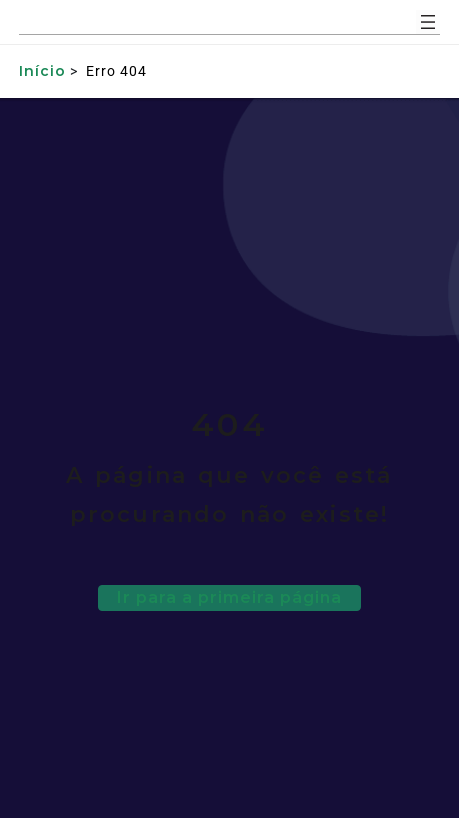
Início (42, 71)
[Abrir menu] (428, 22)
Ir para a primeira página (229, 597)
